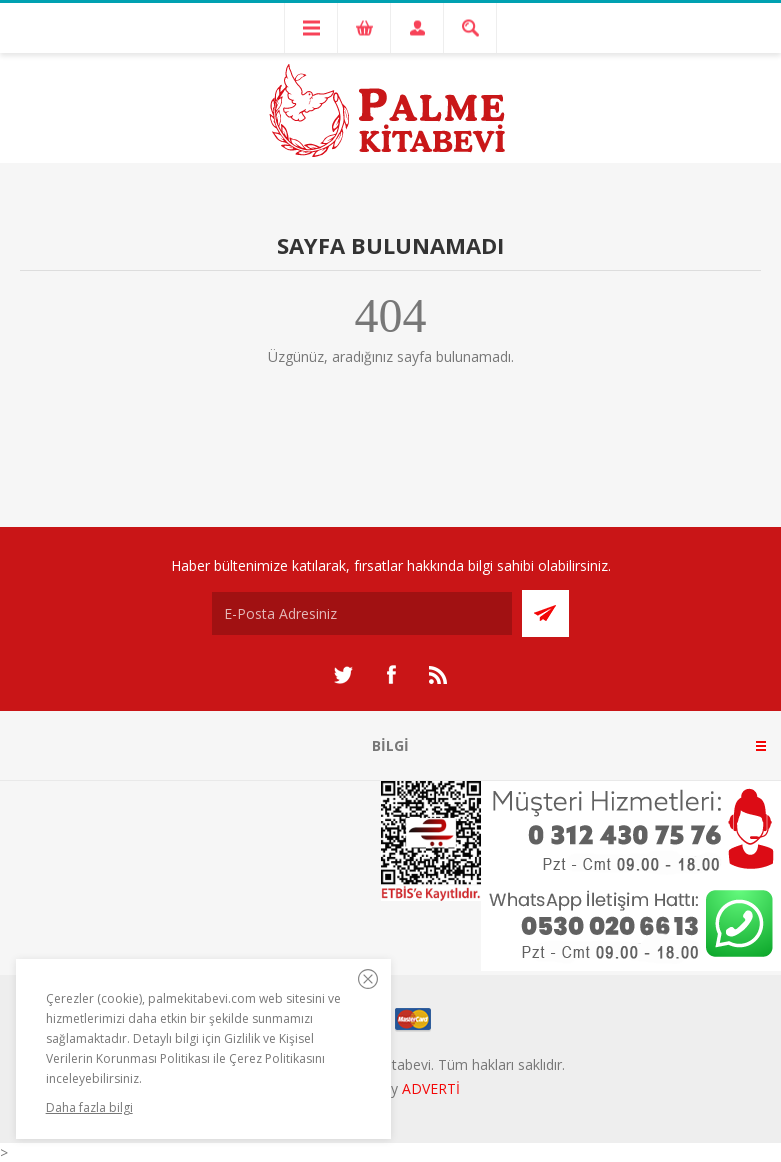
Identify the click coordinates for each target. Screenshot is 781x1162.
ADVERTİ (431, 1088)
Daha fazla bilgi (89, 1107)
